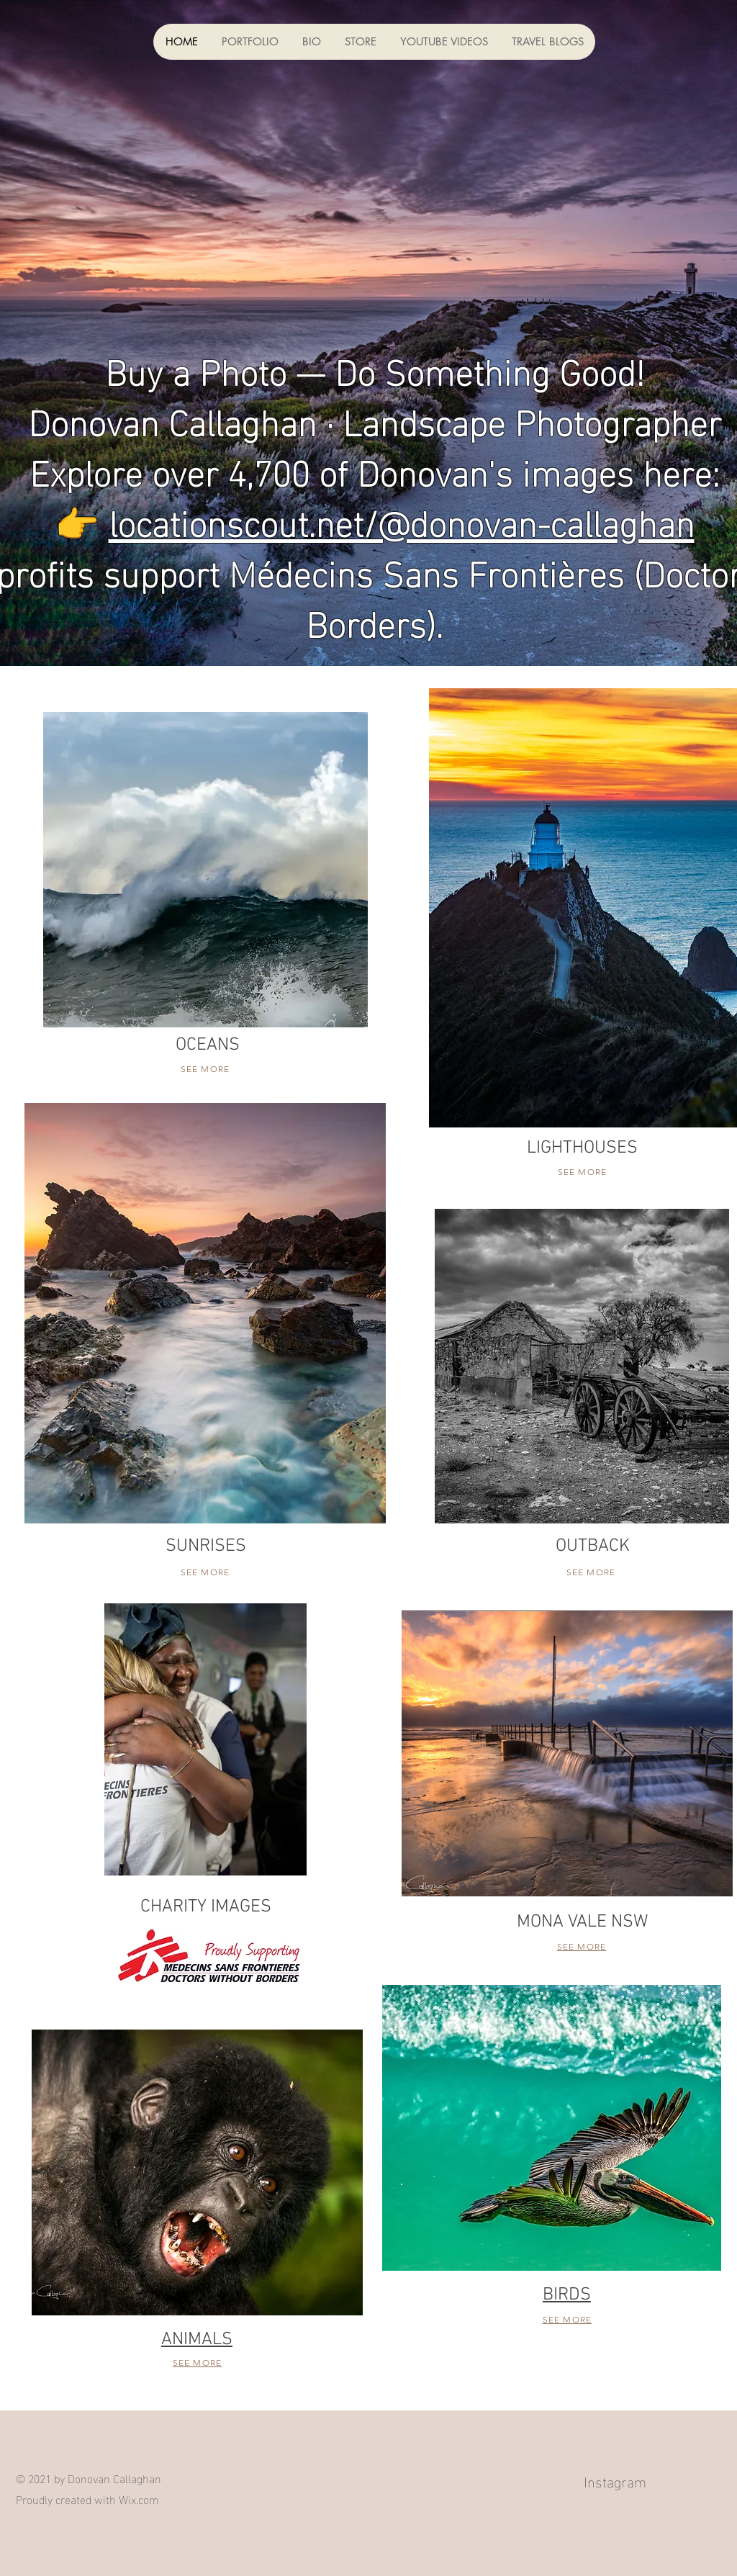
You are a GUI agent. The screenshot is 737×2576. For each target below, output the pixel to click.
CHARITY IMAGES (205, 1907)
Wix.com (139, 2498)
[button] (249, 42)
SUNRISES (206, 1546)
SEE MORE (205, 1068)
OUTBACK (593, 1546)
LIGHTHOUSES (582, 1148)
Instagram (615, 2480)
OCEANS (208, 1045)
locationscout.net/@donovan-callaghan (402, 519)
